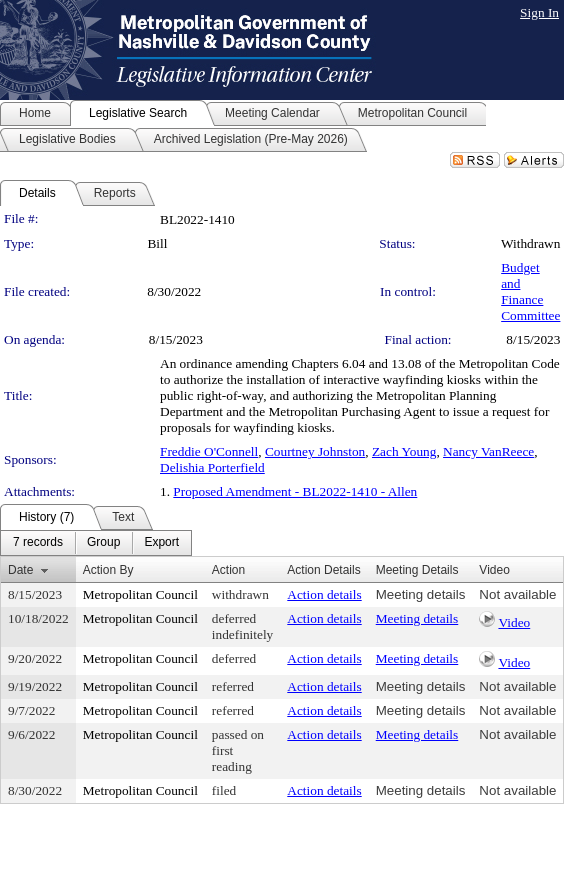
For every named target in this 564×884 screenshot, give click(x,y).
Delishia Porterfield (212, 467)
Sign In (539, 12)
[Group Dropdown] (103, 543)
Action (228, 570)
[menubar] (96, 543)
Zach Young (404, 451)
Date (20, 570)
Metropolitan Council (140, 594)
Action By (108, 570)
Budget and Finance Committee (530, 291)
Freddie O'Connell (209, 451)
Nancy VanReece (488, 451)
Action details (324, 594)
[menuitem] (38, 543)
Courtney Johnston (315, 451)
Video (514, 622)
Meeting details (421, 594)
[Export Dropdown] (161, 543)
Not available (517, 594)
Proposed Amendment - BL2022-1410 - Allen (295, 491)
